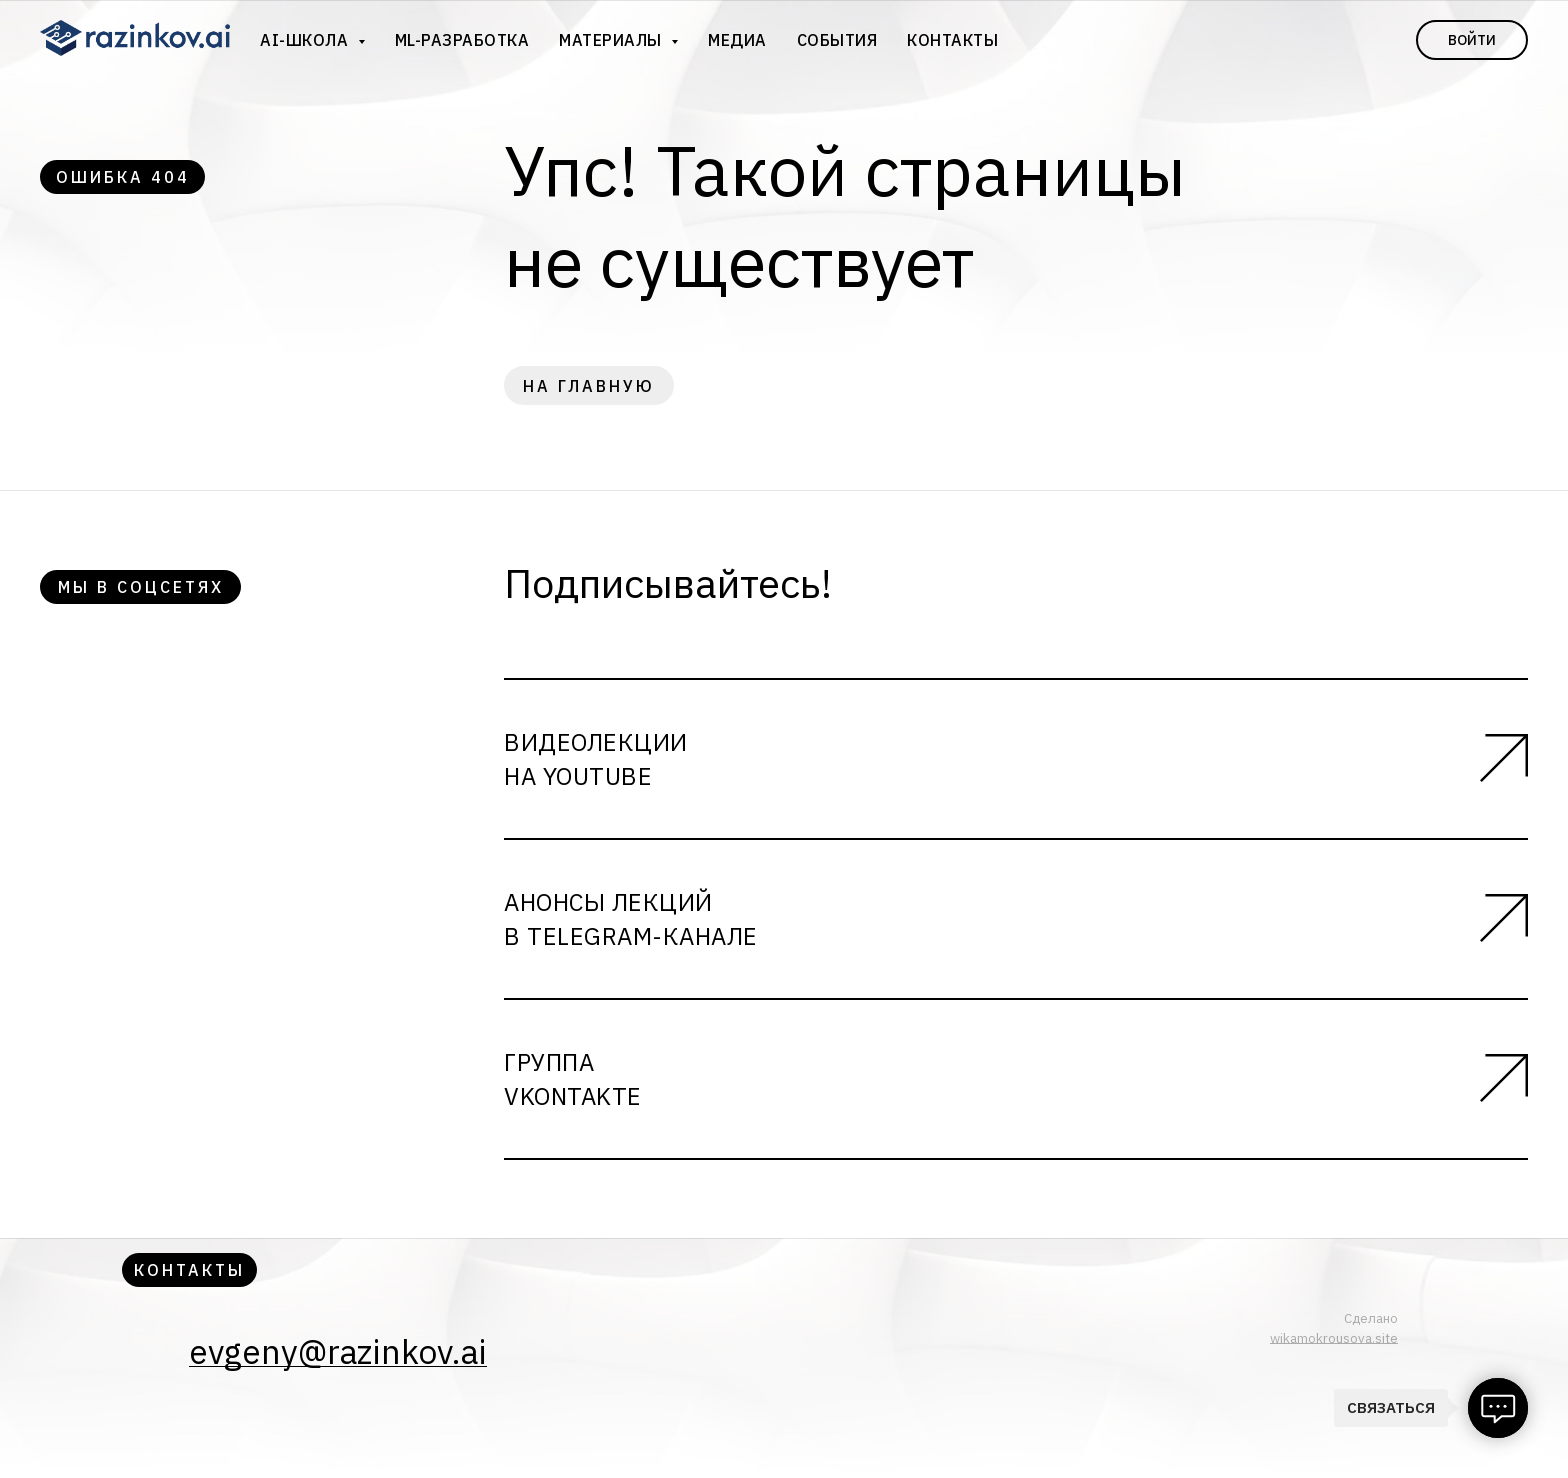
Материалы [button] (612, 40)
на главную (589, 386)
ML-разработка (462, 40)
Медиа (737, 40)
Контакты (952, 40)
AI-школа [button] (306, 40)
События (837, 40)
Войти (1472, 40)
